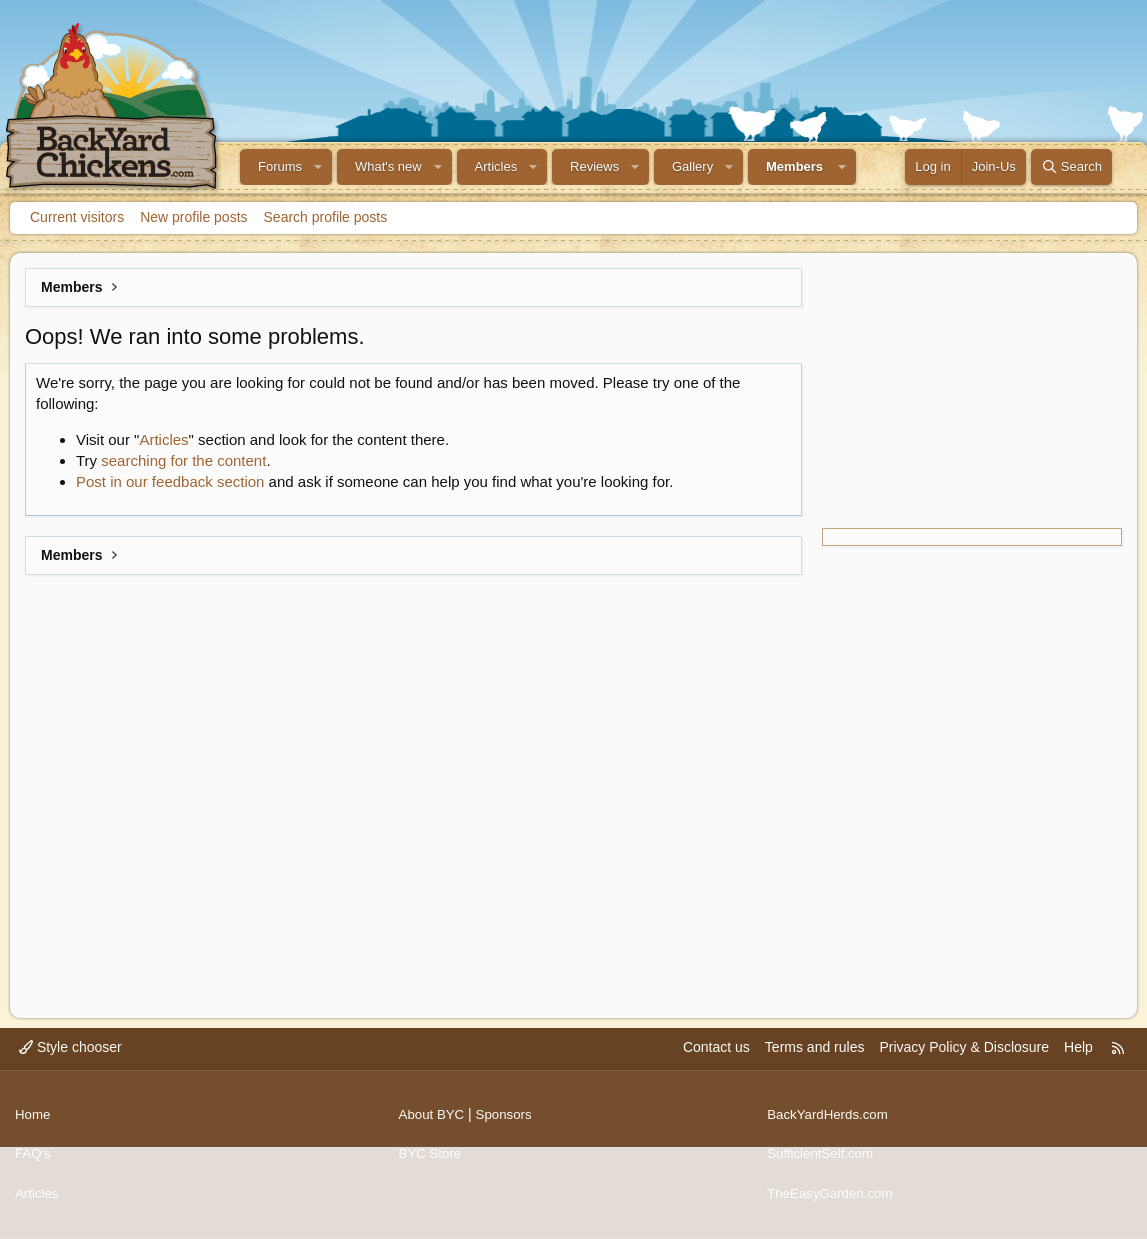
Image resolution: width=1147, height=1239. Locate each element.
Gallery (692, 166)
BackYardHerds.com (830, 1123)
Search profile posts (326, 217)
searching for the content (183, 460)
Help (1078, 1062)
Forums (280, 166)
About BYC (433, 1123)
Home (33, 1123)
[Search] (1071, 167)
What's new (388, 166)
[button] (318, 167)
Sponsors (508, 1123)
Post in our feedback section (170, 481)
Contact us (716, 1062)
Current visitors (77, 217)
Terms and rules (815, 1062)
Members (794, 166)
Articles (496, 166)
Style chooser (70, 1062)
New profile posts (193, 217)
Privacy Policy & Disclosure (964, 1062)
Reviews (594, 166)
